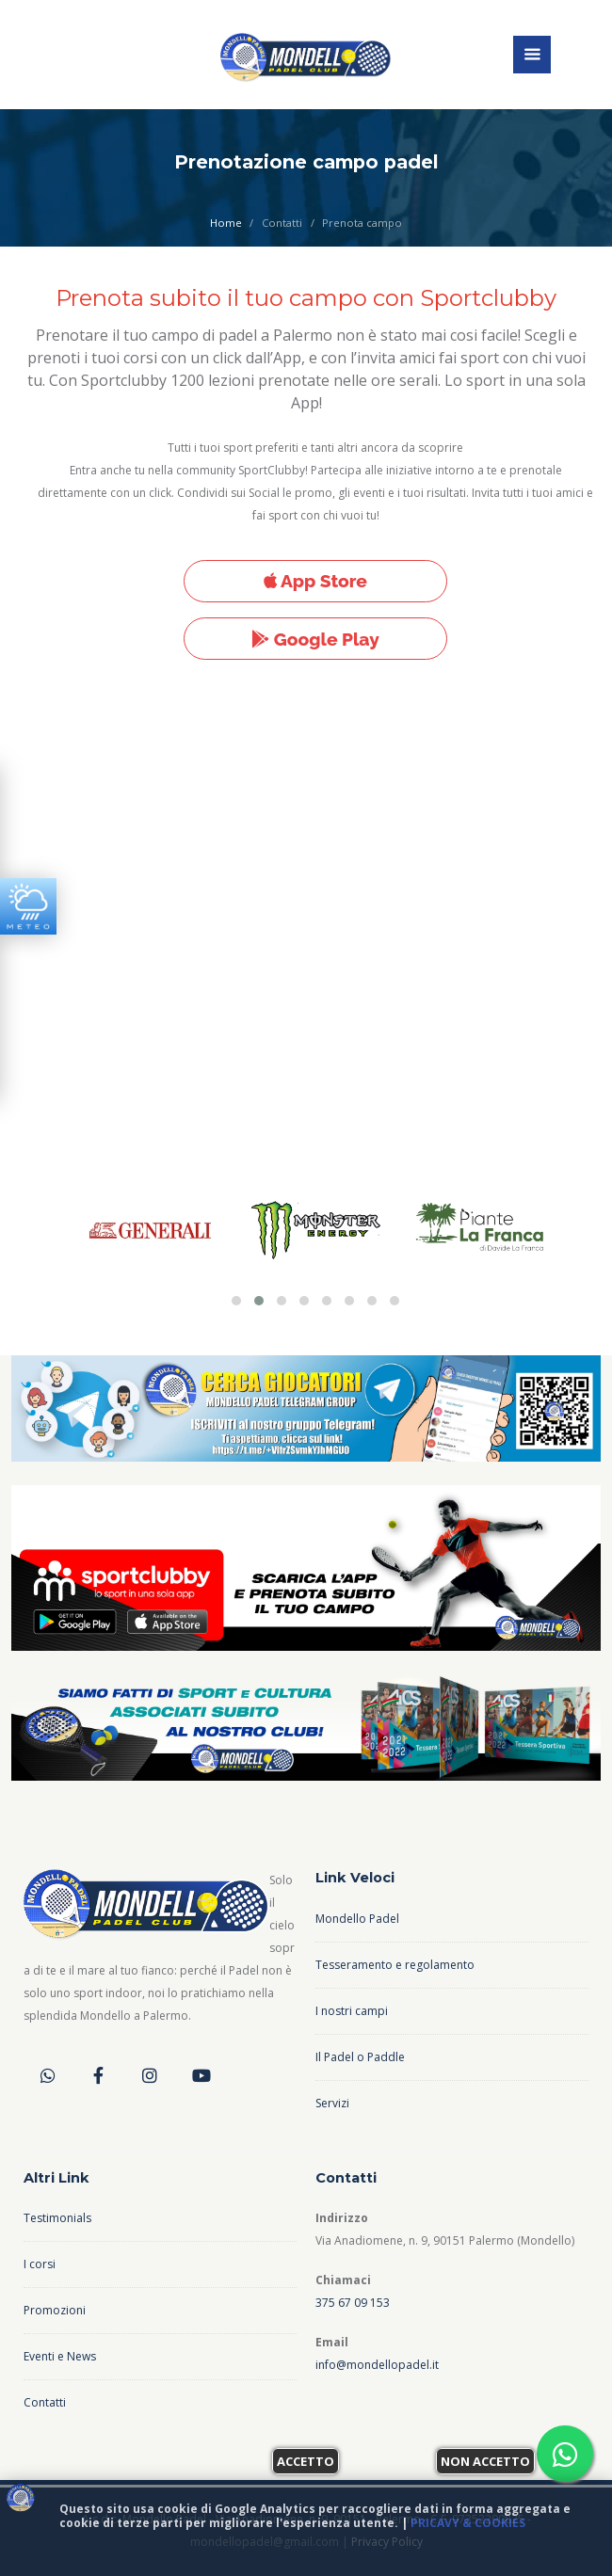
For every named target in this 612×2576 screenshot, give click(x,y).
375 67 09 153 (352, 2303)
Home (226, 223)
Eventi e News (60, 2356)
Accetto (305, 2461)
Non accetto (485, 2461)
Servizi (332, 2103)
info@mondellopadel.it (377, 2365)
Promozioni (55, 2310)
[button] (236, 1300)
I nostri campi (351, 2011)
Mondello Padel (357, 1919)
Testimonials (57, 2218)
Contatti (45, 2402)
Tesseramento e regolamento (395, 1965)
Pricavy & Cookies (468, 2523)
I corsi (40, 2264)
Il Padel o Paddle (360, 2057)
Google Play (315, 639)
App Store (315, 580)
